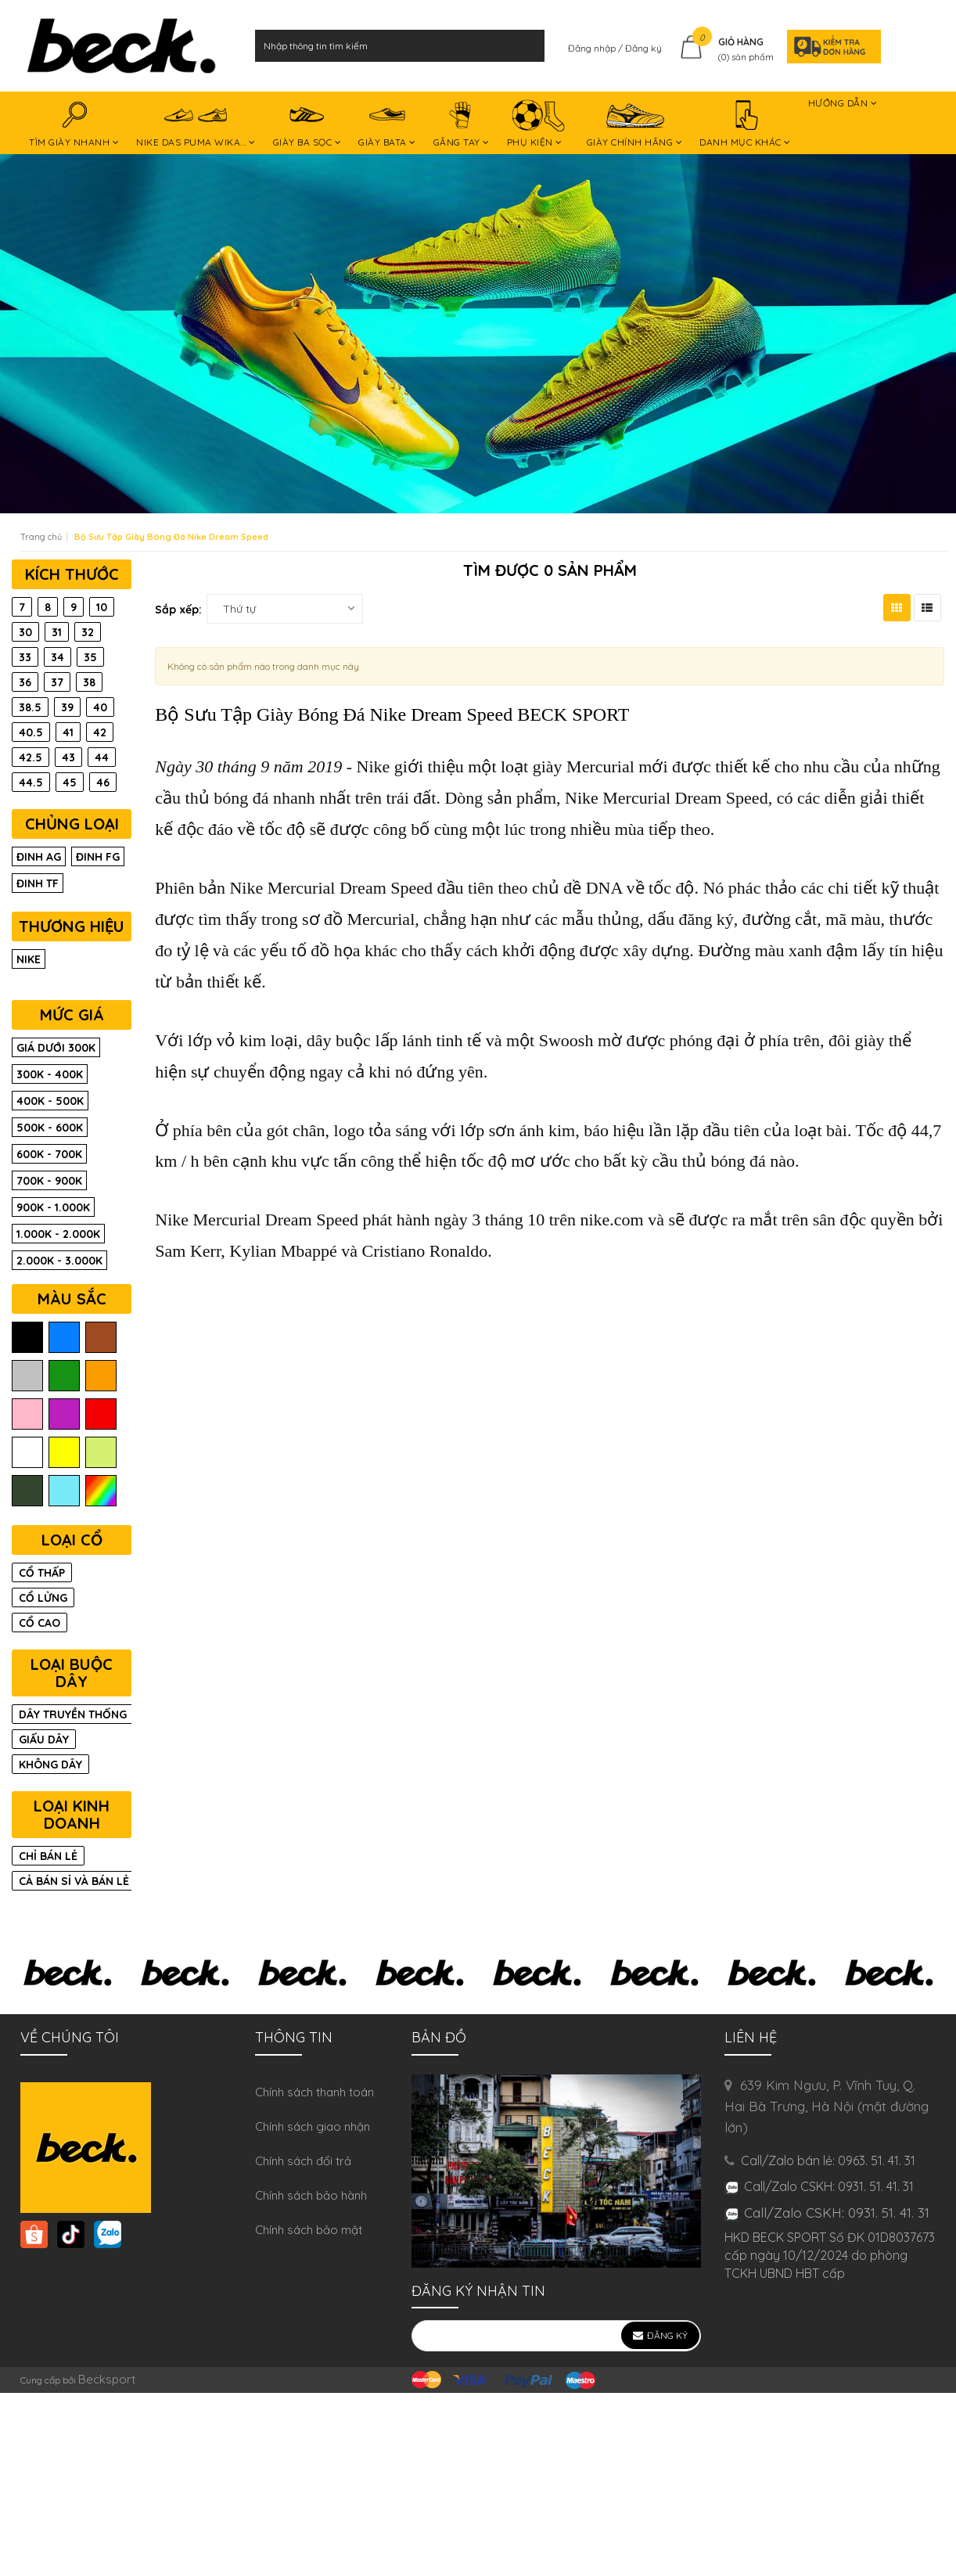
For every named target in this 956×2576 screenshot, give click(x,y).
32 (87, 632)
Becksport (106, 2379)
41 (68, 732)
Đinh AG (38, 857)
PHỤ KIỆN (538, 125)
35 (90, 657)
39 (67, 707)
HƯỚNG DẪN (843, 106)
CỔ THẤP (42, 1573)
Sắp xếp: (178, 610)
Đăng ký (643, 48)
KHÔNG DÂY (50, 1765)
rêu (27, 1491)
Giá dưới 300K (55, 1048)
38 (89, 682)
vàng (64, 1452)
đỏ (101, 1414)
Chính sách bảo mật (308, 2229)
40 (100, 707)
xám (27, 1376)
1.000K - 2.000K (58, 1234)
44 (102, 757)
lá (64, 1376)
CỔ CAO (39, 1623)
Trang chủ (41, 536)
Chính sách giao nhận (312, 2126)
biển (64, 1337)
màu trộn (101, 1491)
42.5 (30, 757)
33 (25, 657)
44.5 (31, 782)
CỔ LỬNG (43, 1598)
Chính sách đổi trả (303, 2160)
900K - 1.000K (53, 1207)
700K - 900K (49, 1181)
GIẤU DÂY (44, 1739)
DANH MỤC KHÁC (745, 125)
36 (25, 682)
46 (103, 782)
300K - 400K (49, 1074)
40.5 (31, 732)
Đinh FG (98, 857)
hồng (27, 1414)
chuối (101, 1452)
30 (25, 632)
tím (64, 1414)
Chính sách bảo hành (311, 2195)
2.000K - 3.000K (59, 1261)
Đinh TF (37, 883)
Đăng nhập (593, 48)
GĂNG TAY (461, 125)
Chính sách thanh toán (314, 2092)
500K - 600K (49, 1128)
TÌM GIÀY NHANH (74, 125)
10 (101, 607)
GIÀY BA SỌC (307, 125)
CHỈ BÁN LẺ (48, 1856)
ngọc (64, 1491)
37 (57, 682)
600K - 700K (49, 1154)
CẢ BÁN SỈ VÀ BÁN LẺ (74, 1881)
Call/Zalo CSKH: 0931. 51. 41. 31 (836, 2212)
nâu (101, 1337)
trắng (27, 1452)
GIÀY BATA (387, 125)
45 (70, 782)
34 (57, 657)
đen (27, 1337)
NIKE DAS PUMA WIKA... (196, 125)
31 (57, 632)
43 (68, 757)
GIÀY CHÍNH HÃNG (635, 125)
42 (99, 732)
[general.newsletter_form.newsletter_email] (556, 2335)
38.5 (30, 707)
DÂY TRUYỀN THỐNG (73, 1714)
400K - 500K (50, 1101)
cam (101, 1376)
